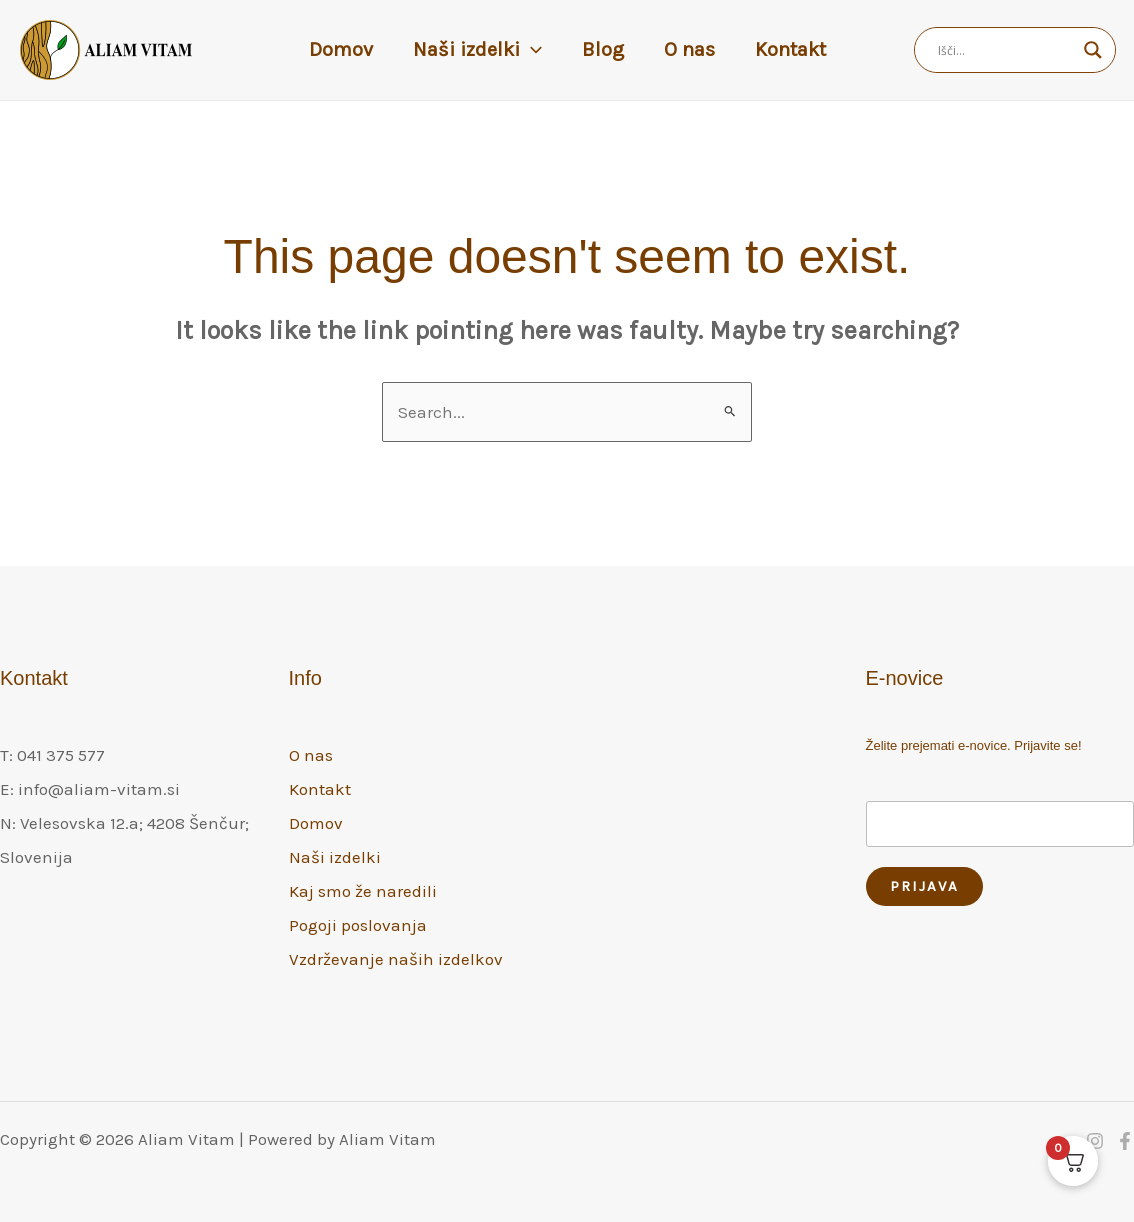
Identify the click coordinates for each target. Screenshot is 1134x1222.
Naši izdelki (477, 50)
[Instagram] (1095, 1141)
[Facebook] (1125, 1141)
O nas (689, 49)
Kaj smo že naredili (363, 891)
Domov (341, 49)
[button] (531, 50)
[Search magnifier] (1093, 50)
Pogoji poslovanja (358, 925)
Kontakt (790, 49)
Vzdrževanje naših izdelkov (396, 959)
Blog (603, 49)
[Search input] (1006, 50)
